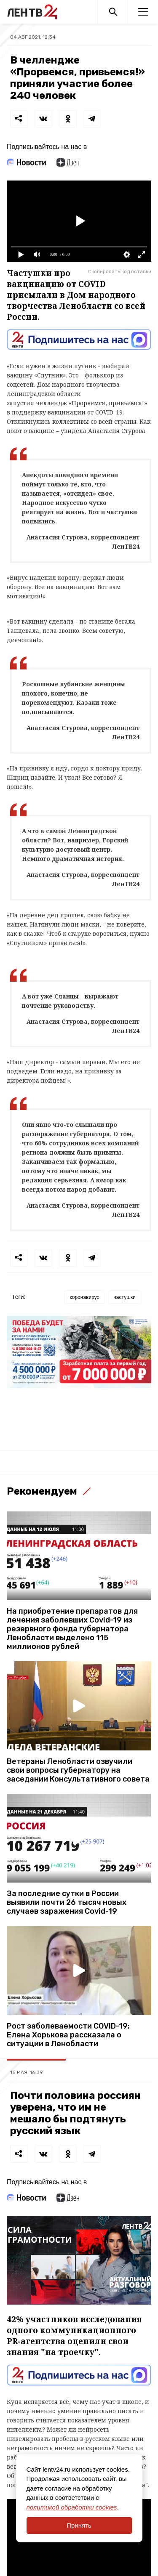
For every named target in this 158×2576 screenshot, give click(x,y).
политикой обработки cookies (72, 2507)
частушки (125, 1297)
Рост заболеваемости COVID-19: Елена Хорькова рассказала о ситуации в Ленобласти (68, 2035)
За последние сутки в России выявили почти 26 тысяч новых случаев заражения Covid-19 (66, 1902)
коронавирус (84, 1297)
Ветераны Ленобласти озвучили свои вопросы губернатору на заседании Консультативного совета (78, 1770)
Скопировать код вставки (119, 271)
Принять (79, 2525)
